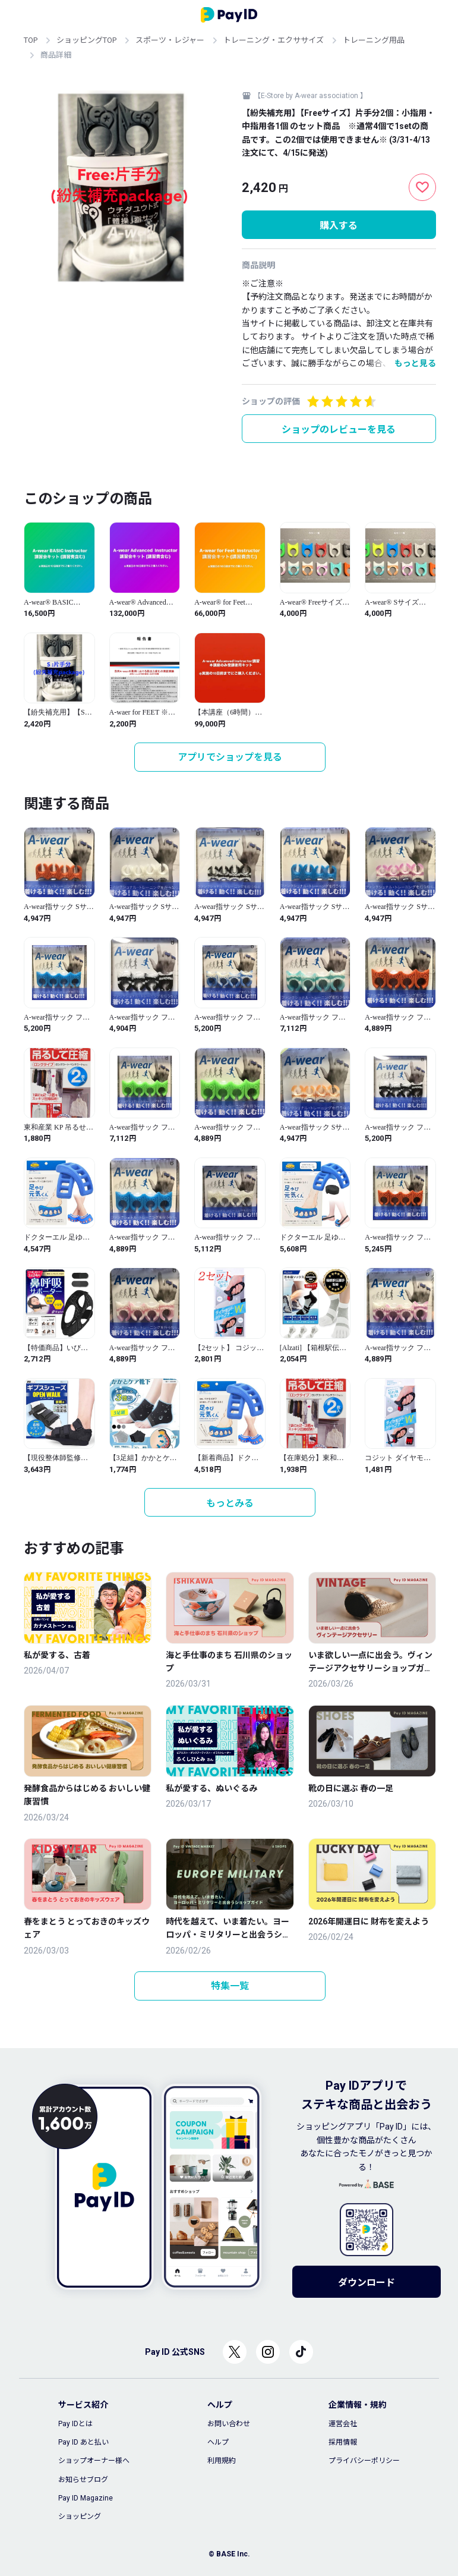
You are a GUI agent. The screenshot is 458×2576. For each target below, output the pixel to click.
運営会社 (343, 2424)
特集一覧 (230, 1986)
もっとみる (230, 1503)
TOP (30, 40)
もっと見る (415, 363)
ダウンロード (366, 2282)
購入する (339, 225)
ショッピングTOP (86, 40)
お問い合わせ (228, 2424)
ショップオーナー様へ (93, 2461)
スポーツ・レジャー (169, 40)
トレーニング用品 (374, 40)
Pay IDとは (75, 2424)
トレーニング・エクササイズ (273, 40)
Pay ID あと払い (83, 2442)
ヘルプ (218, 2442)
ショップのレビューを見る (339, 429)
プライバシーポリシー (364, 2461)
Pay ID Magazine (85, 2498)
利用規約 (221, 2461)
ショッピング (79, 2516)
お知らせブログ (83, 2480)
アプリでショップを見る (230, 757)
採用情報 (343, 2442)
